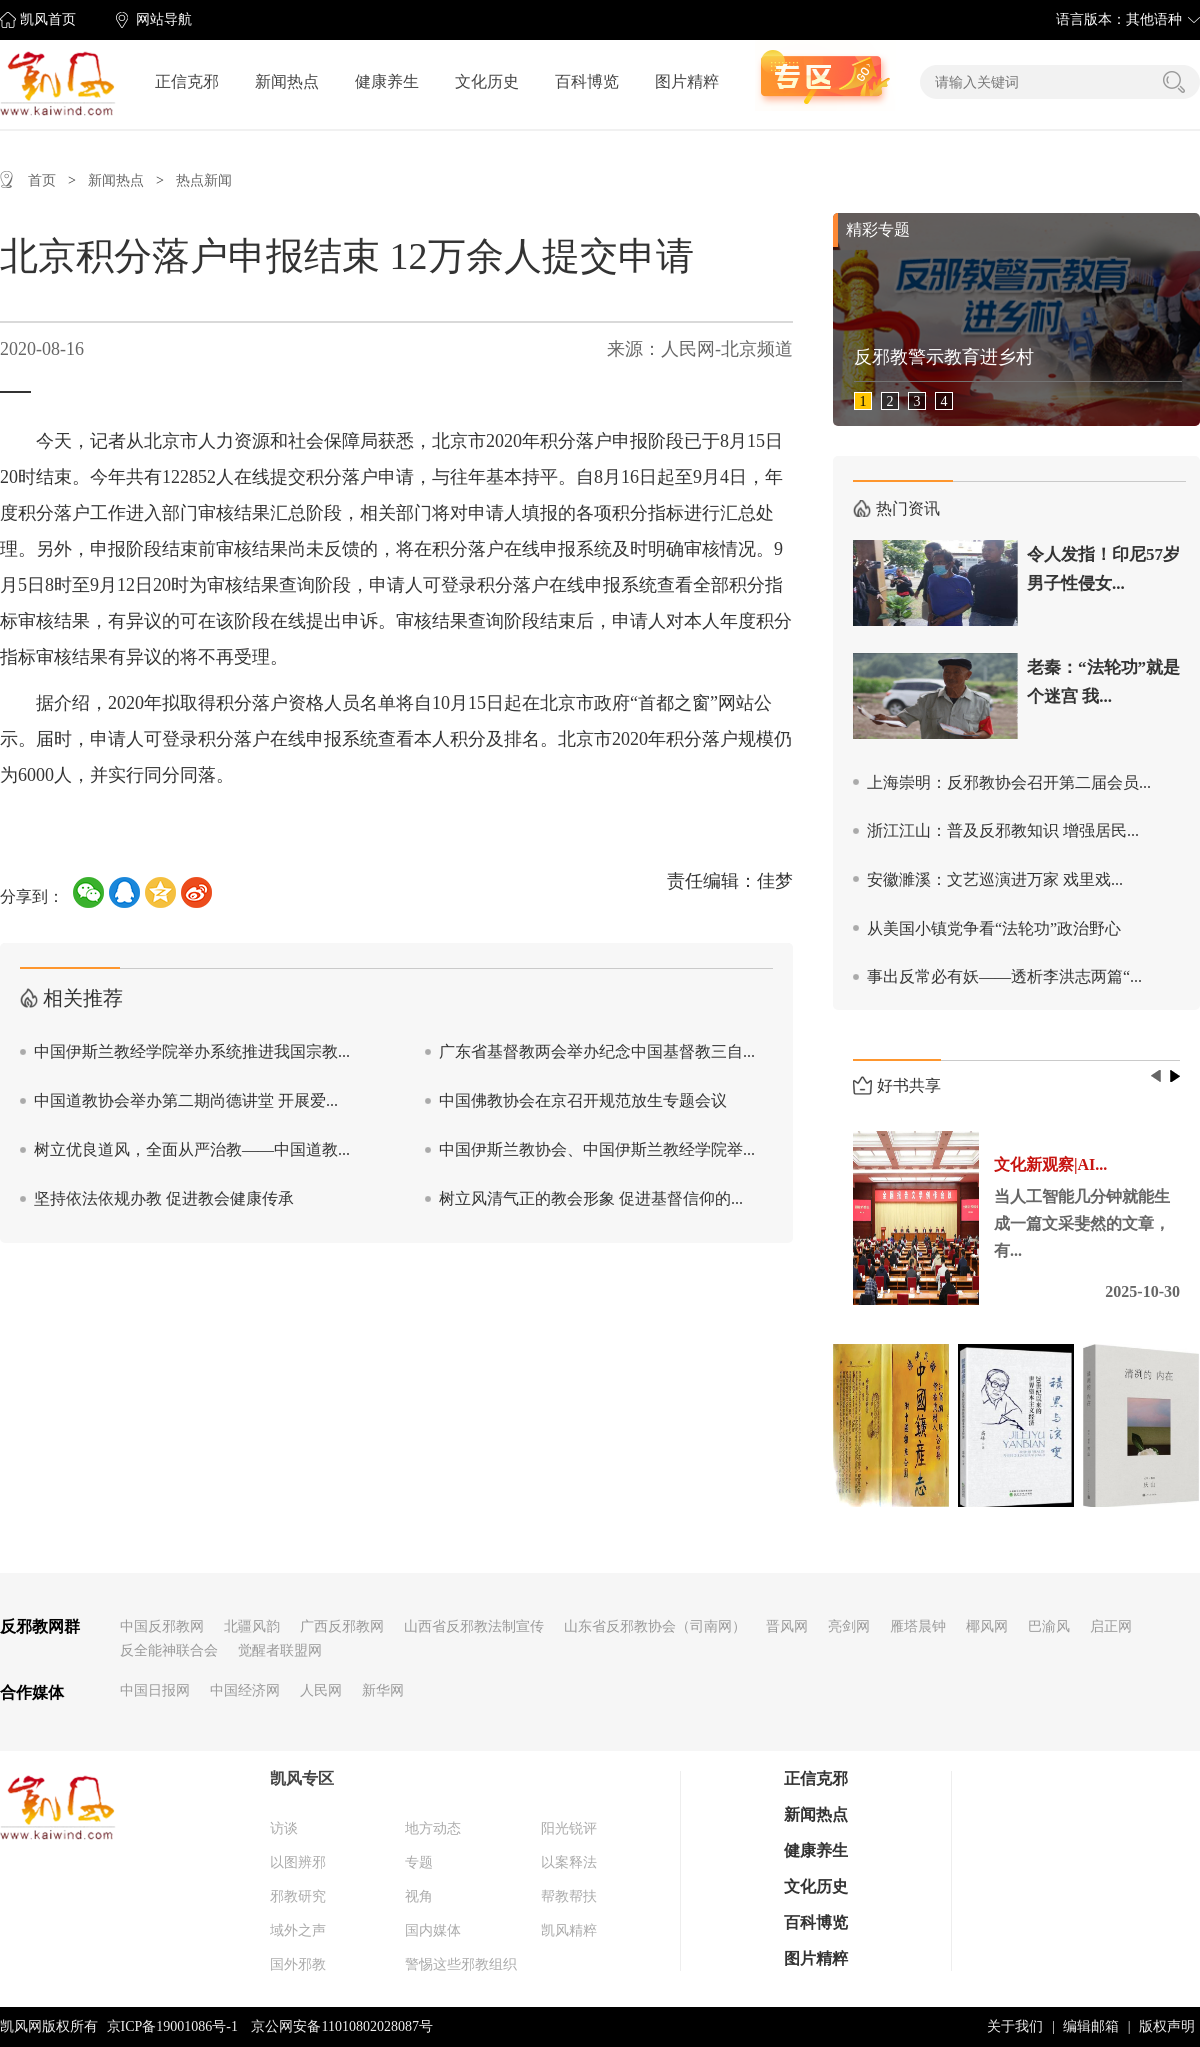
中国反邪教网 (162, 1626)
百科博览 (587, 81)
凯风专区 (302, 1778)
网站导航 (164, 19)
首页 (42, 180)
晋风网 (787, 1626)
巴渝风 (1049, 1626)
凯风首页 (48, 19)
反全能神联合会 (169, 1650)
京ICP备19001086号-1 (172, 2026)
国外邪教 (298, 1964)
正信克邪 (187, 81)
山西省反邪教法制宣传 (474, 1626)
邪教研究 (298, 1896)
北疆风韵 (252, 1626)
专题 (419, 1862)
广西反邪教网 (342, 1626)
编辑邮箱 (1091, 2026)
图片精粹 (687, 81)
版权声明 (1167, 2026)
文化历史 (487, 81)
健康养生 (387, 81)
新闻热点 (287, 81)
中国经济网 (245, 1690)
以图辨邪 (298, 1862)
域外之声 (298, 1930)
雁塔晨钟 (918, 1626)
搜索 (1174, 82)
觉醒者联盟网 (280, 1650)
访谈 (284, 1828)
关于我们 (1015, 2026)
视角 (419, 1896)
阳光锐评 (569, 1828)
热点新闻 (204, 180)
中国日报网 (155, 1690)
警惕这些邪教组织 (461, 1964)
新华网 (383, 1690)
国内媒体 (433, 1930)
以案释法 (569, 1862)
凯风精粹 (569, 1930)
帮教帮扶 (569, 1896)
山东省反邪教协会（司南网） (655, 1626)
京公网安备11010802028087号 (341, 2026)
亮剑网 (849, 1626)
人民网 (321, 1690)
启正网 (1111, 1626)
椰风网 (987, 1626)
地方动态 (433, 1828)
